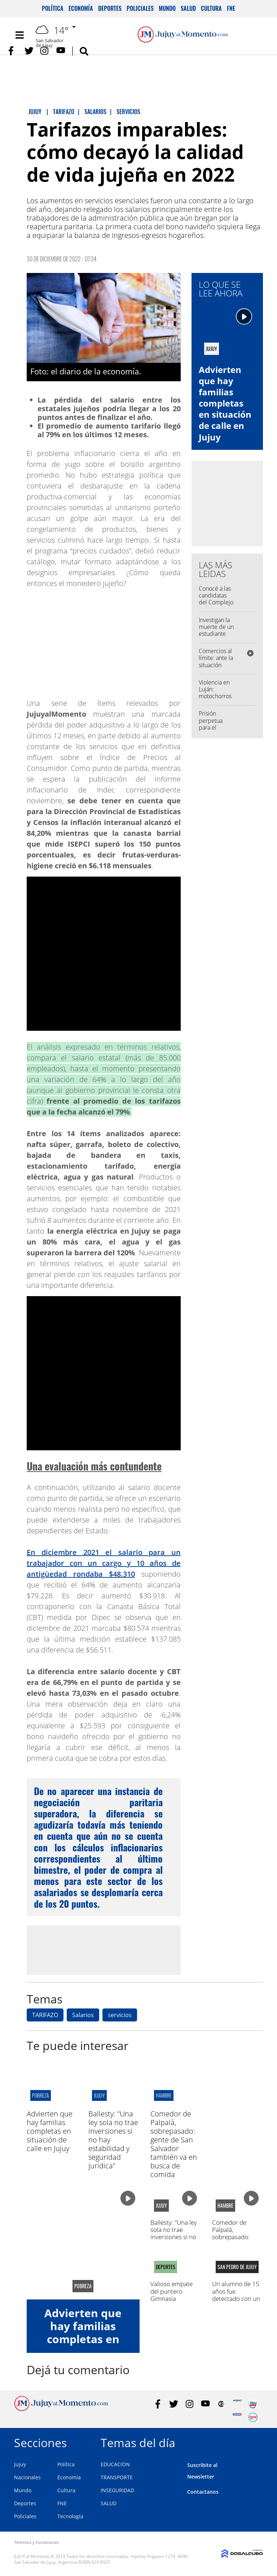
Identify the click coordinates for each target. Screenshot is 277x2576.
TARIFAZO (45, 2015)
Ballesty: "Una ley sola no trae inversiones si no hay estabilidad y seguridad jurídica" (173, 2240)
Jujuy (20, 2464)
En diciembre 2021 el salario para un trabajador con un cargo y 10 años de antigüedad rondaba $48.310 (104, 1563)
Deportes (110, 8)
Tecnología (70, 2516)
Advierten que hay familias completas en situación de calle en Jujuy (225, 403)
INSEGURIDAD (117, 2490)
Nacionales (27, 2477)
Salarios (83, 2015)
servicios (120, 2015)
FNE (231, 8)
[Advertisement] (103, 1950)
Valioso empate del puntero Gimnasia (171, 2291)
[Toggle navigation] (19, 35)
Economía (81, 8)
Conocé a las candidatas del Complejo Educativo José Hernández (216, 606)
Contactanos (203, 2491)
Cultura (211, 8)
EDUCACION (115, 2464)
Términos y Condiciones (36, 2542)
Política (52, 8)
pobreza (40, 2095)
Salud (188, 8)
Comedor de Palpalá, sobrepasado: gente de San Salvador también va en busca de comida (173, 2144)
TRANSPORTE (117, 2477)
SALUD (108, 2503)
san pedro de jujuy (237, 2266)
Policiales (140, 8)
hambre (164, 2095)
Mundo (167, 8)
